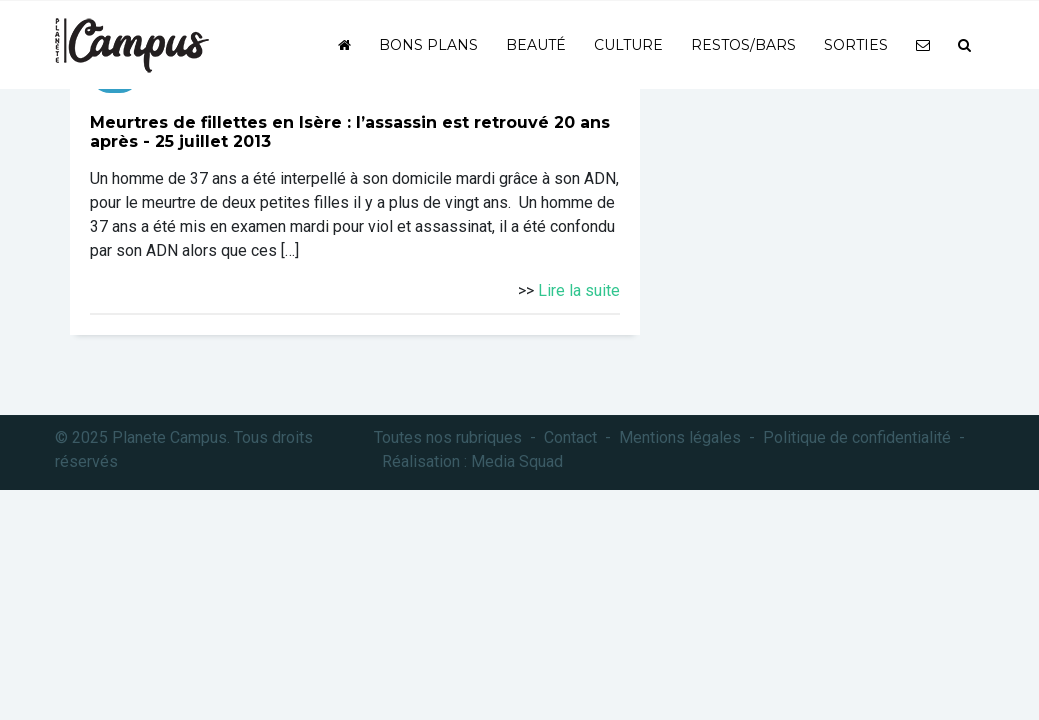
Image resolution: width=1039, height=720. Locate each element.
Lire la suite (579, 290)
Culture (628, 45)
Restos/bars (743, 45)
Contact (570, 437)
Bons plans (428, 45)
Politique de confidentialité (857, 437)
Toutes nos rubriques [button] (448, 437)
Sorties (856, 45)
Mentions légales (680, 437)
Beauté (536, 45)
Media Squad (517, 461)
